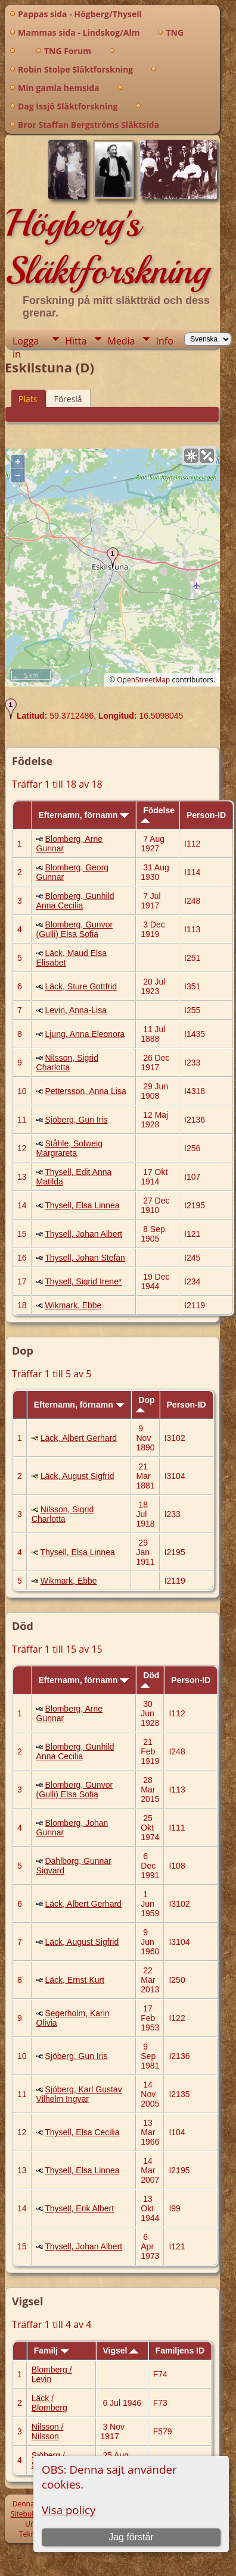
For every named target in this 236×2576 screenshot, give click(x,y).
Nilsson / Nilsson (48, 2431)
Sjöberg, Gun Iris (76, 1119)
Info (164, 340)
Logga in (26, 341)
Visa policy (68, 2509)
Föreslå (68, 399)
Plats (27, 399)
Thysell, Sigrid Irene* (83, 1281)
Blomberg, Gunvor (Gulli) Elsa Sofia (74, 929)
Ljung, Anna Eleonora (85, 1034)
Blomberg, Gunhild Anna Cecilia (75, 900)
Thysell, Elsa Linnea (82, 1205)
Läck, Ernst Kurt (74, 1980)
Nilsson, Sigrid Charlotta (67, 1062)
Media (121, 340)
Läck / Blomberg (49, 2402)
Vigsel (120, 2350)
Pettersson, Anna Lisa (85, 1091)
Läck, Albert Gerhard (79, 1438)
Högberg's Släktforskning (107, 246)
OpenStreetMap (143, 680)
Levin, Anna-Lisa (76, 1010)
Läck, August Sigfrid (77, 1476)
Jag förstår (131, 2537)
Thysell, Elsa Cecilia (82, 2132)
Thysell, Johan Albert (83, 1234)
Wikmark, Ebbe (73, 1305)
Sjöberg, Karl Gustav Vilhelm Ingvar (79, 2094)
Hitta (75, 340)
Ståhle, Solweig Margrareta (69, 1148)
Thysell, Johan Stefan (85, 1257)
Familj (51, 2350)
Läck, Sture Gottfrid (81, 986)
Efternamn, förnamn (83, 815)
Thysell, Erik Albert (79, 2208)
